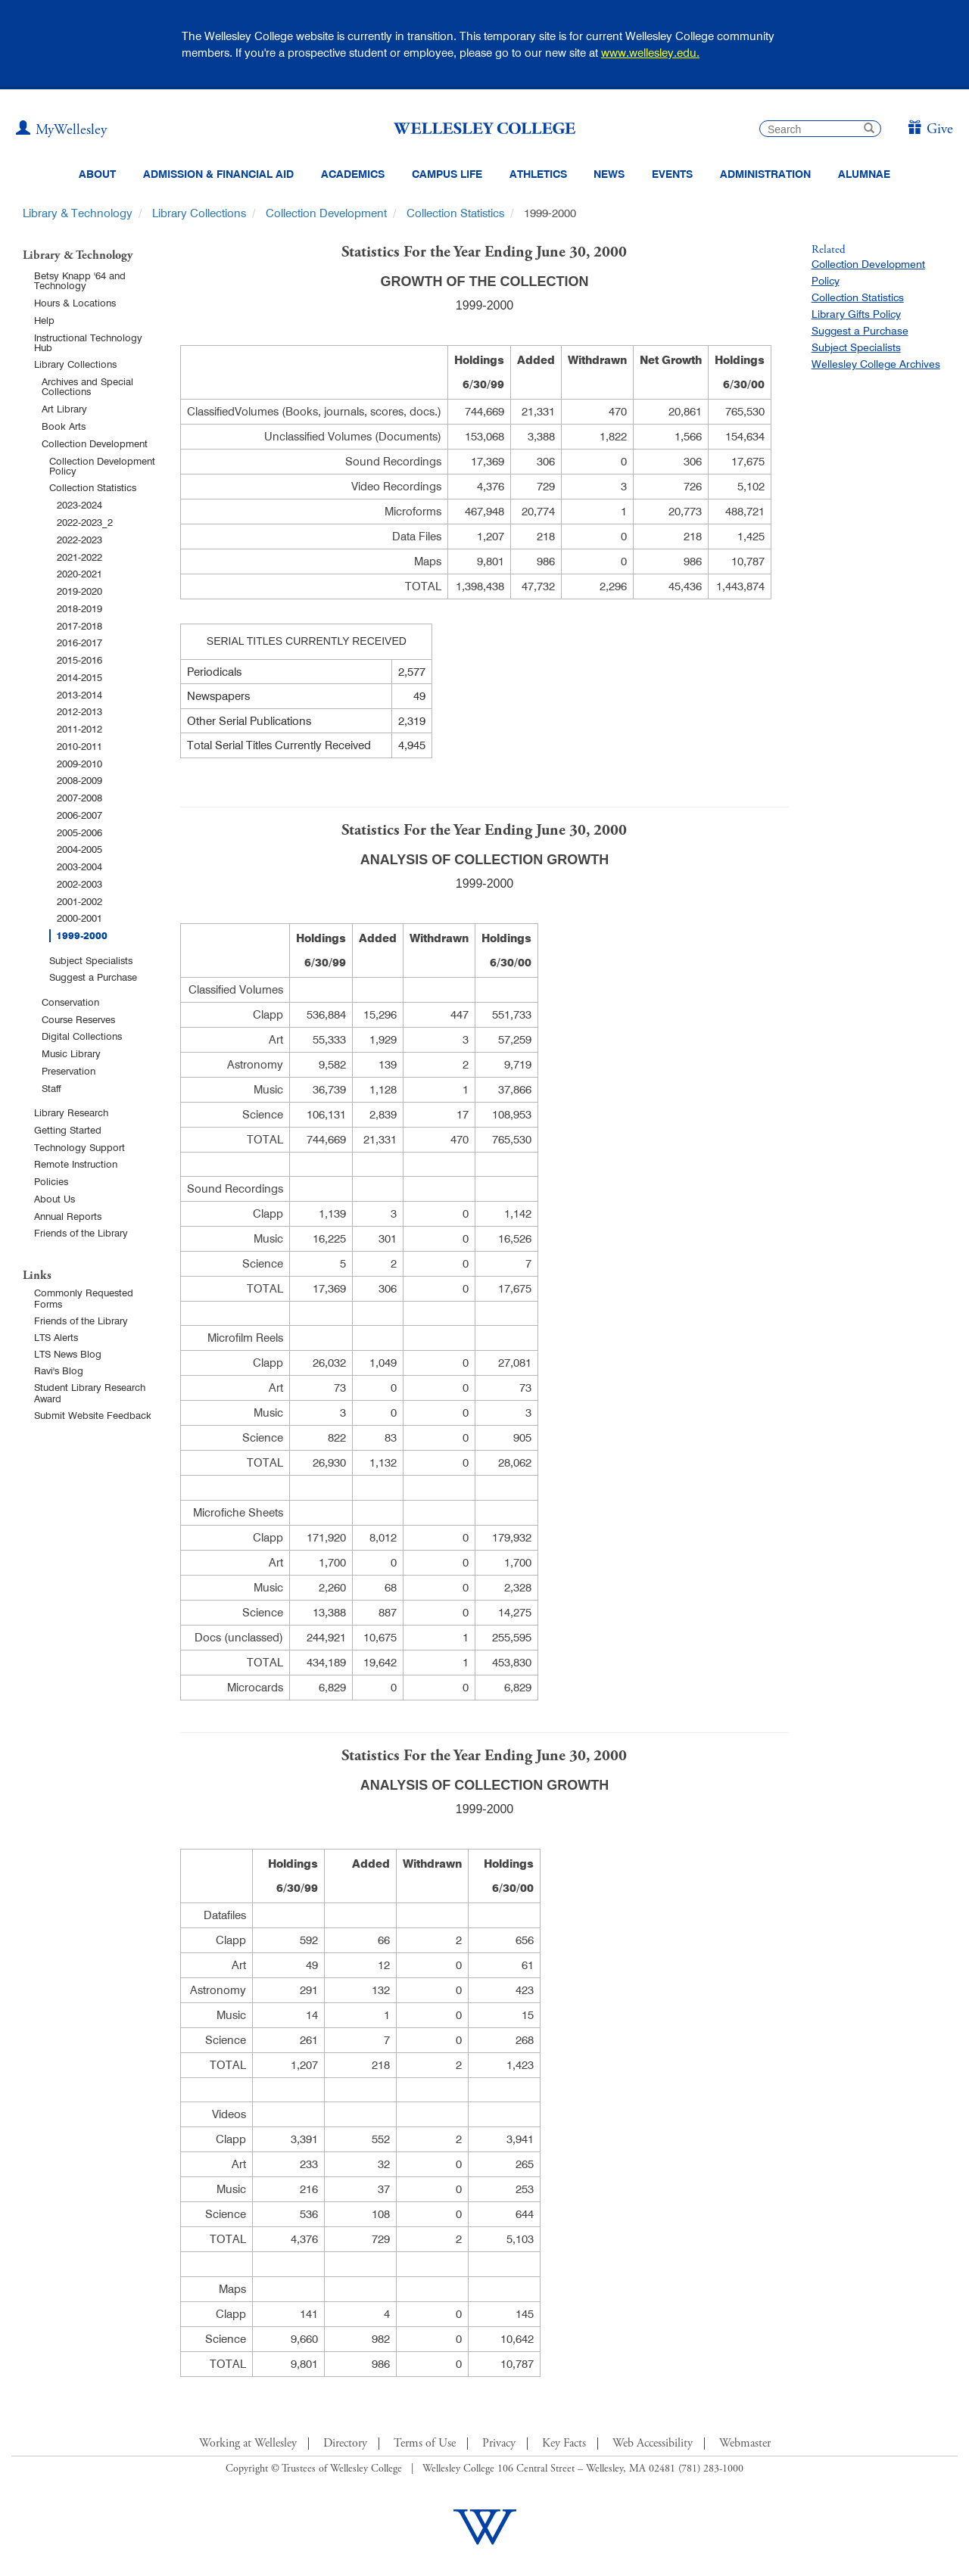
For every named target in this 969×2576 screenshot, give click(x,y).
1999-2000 (81, 935)
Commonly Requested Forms (83, 1298)
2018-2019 (79, 608)
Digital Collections (82, 1036)
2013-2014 (79, 695)
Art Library (64, 409)
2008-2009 (79, 780)
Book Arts (64, 426)
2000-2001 (79, 918)
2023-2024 (79, 505)
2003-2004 (79, 866)
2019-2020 (79, 591)
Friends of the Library (81, 1233)
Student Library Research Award (89, 1393)
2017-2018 (79, 626)
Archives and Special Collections (87, 386)
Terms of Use (425, 2444)
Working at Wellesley (248, 2444)
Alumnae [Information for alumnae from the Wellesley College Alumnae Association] (864, 174)
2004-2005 (79, 849)
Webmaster (745, 2444)
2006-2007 (79, 815)
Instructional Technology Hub (88, 342)
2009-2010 (79, 764)
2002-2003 (79, 884)
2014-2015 (79, 677)
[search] (820, 128)
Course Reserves (78, 1019)
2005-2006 (79, 832)
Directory (345, 2444)
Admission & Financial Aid (218, 174)
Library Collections (199, 213)
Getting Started (67, 1130)
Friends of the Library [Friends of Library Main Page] (81, 1320)
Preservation (68, 1071)
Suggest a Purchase (93, 977)
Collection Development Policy (102, 466)
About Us (54, 1199)
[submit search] (869, 129)
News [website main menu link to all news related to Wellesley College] (609, 174)
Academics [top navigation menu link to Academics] (353, 174)
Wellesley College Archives (876, 364)
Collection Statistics (455, 213)
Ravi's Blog (58, 1370)
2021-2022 (79, 557)
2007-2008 (79, 798)
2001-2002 (79, 901)
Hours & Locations (75, 303)
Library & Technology (77, 213)
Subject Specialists (90, 960)
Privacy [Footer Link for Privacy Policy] (499, 2444)
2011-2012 (79, 729)
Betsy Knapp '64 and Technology (80, 280)
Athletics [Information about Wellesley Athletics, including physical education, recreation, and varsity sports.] (538, 174)
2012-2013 (79, 711)
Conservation (70, 1002)
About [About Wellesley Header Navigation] (97, 174)
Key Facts (564, 2444)
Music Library (71, 1053)
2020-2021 (79, 574)
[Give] (930, 130)
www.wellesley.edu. (650, 52)
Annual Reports (67, 1216)
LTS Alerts (56, 1337)
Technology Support (79, 1147)
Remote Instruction (75, 1164)
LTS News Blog (67, 1354)
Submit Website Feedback (92, 1415)
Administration (765, 174)
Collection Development (326, 213)
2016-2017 (79, 642)
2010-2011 (79, 746)
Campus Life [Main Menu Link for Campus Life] (447, 174)
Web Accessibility (652, 2444)
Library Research (71, 1112)
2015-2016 (79, 660)
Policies (51, 1181)
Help (44, 320)
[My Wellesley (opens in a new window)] (61, 130)
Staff (51, 1088)
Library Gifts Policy (856, 314)
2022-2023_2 (85, 522)
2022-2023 (79, 540)
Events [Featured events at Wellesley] (672, 174)
